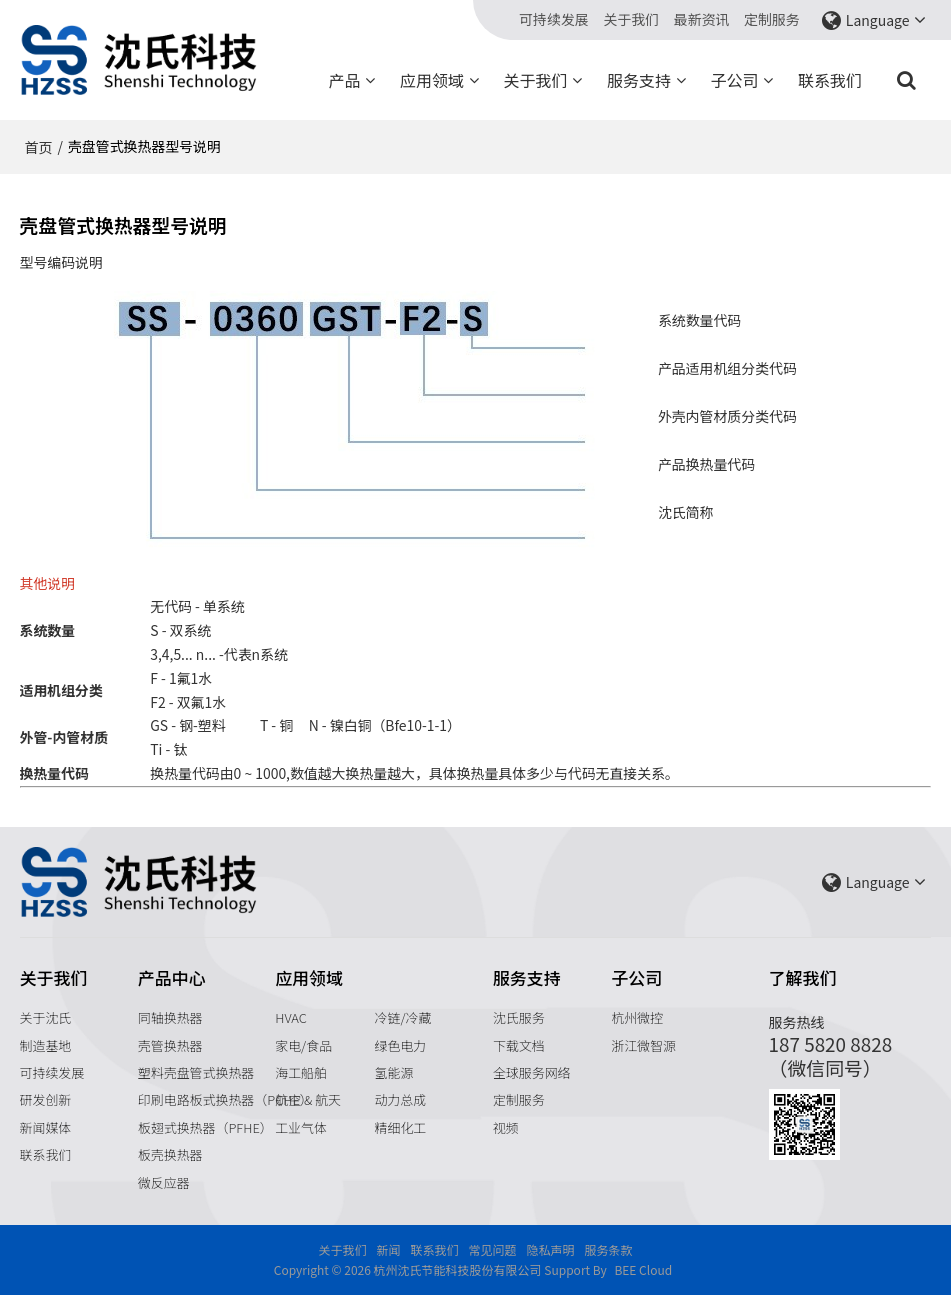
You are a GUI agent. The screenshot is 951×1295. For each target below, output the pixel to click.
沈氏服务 (519, 1017)
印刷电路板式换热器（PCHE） (225, 1099)
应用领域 (432, 80)
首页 (39, 147)
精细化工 (401, 1127)
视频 (506, 1127)
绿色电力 (401, 1045)
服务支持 (639, 80)
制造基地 (46, 1045)
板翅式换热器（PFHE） (205, 1127)
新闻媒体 (46, 1127)
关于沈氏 (46, 1017)
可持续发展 (553, 19)
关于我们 (631, 19)
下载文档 (519, 1045)
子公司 (734, 80)
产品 (344, 80)
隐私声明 (551, 1249)
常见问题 (493, 1249)
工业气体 (301, 1127)
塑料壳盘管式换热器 (196, 1072)
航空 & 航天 (308, 1099)
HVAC (291, 1017)
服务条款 (609, 1249)
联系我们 (830, 80)
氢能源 (394, 1072)
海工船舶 (301, 1072)
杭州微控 (637, 1017)
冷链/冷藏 (403, 1017)
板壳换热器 (170, 1154)
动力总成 (401, 1099)
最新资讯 (702, 19)
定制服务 (772, 19)
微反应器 (164, 1182)
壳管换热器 (170, 1045)
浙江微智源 (643, 1045)
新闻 (388, 1249)
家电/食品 (303, 1045)
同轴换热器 (170, 1017)
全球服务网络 (532, 1072)
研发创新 (46, 1099)
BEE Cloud (643, 1269)
